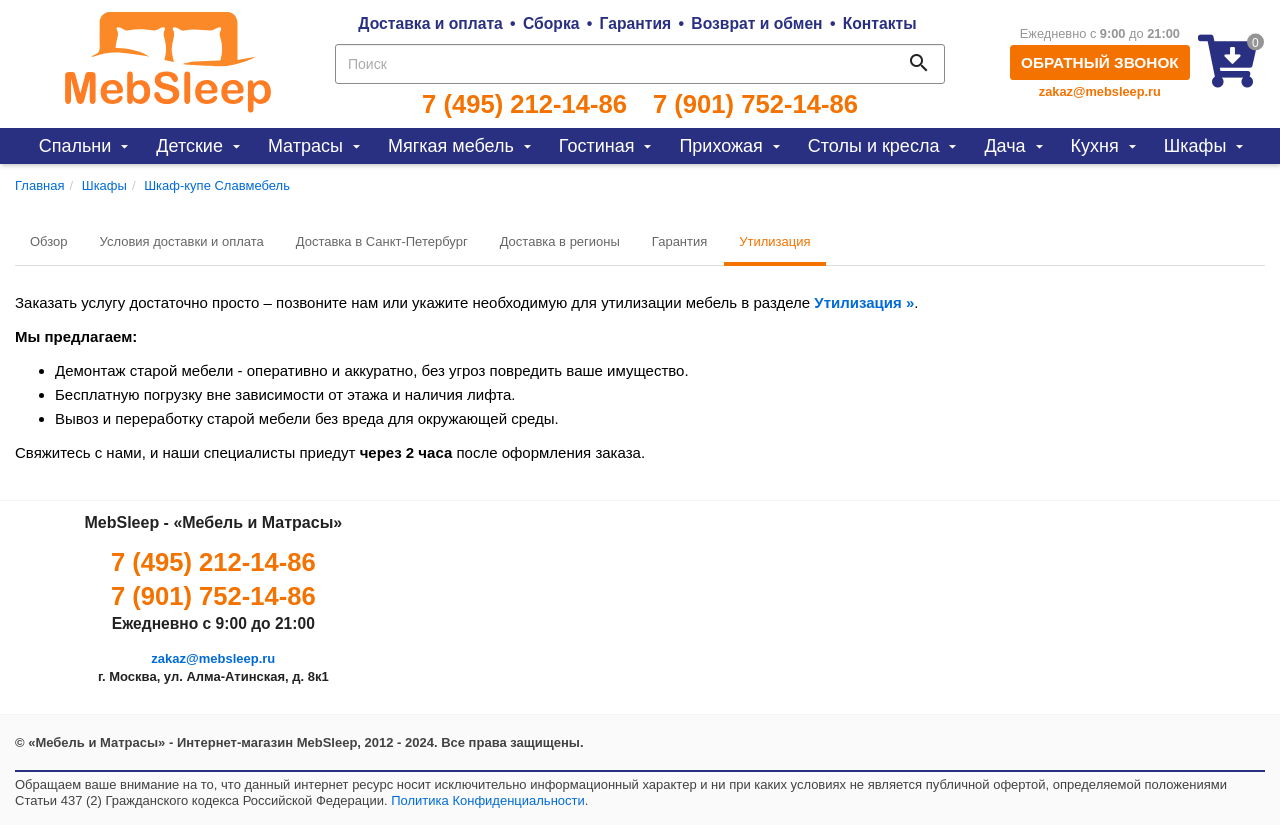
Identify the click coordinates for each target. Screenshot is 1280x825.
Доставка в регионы (560, 241)
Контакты (880, 23)
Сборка (551, 23)
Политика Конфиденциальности (488, 800)
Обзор (49, 241)
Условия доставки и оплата (182, 241)
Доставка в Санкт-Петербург (382, 241)
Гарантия (636, 23)
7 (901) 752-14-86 (755, 104)
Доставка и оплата (430, 23)
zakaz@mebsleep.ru (1100, 91)
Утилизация (774, 241)
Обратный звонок (1100, 62)
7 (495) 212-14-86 (524, 104)
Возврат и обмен (756, 23)
